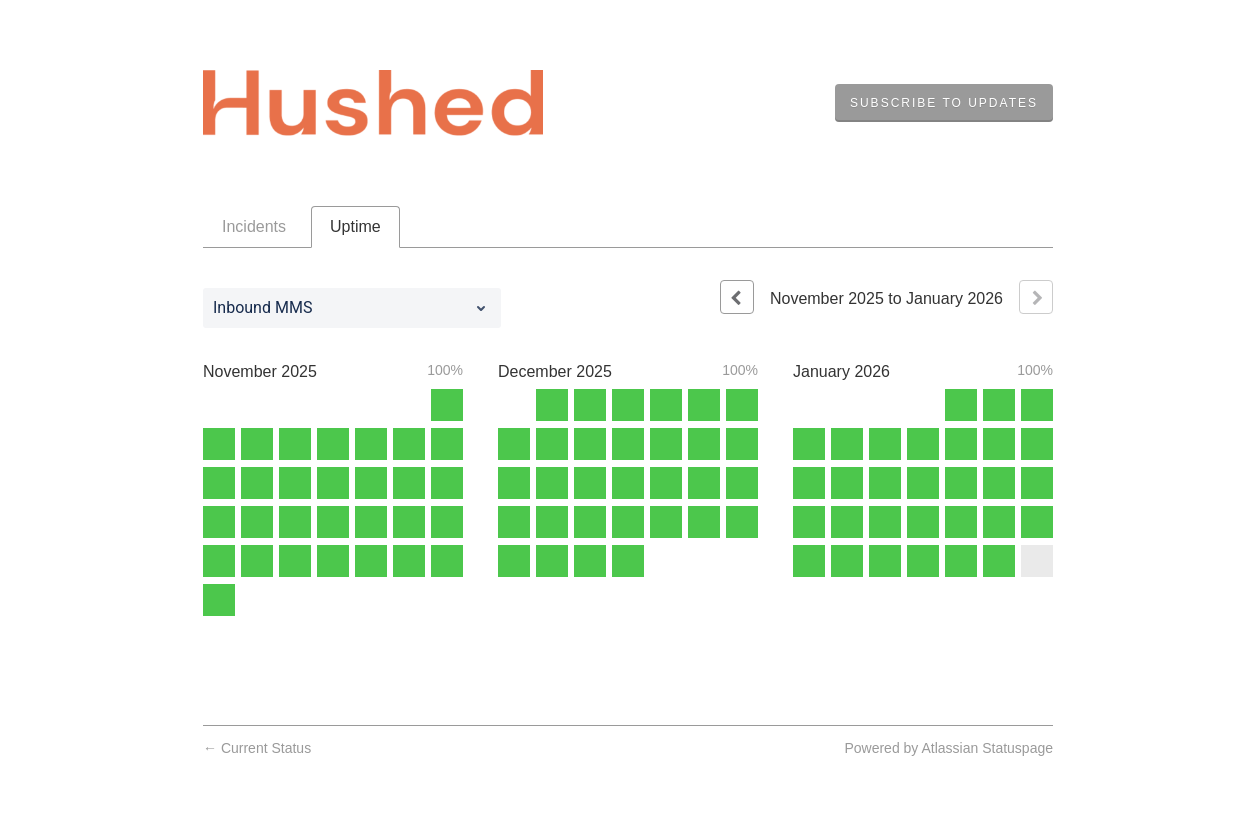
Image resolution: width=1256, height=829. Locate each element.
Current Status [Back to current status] (257, 748)
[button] (944, 103)
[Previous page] (737, 297)
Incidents (254, 226)
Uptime (355, 226)
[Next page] (1036, 297)
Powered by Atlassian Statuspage (948, 748)
